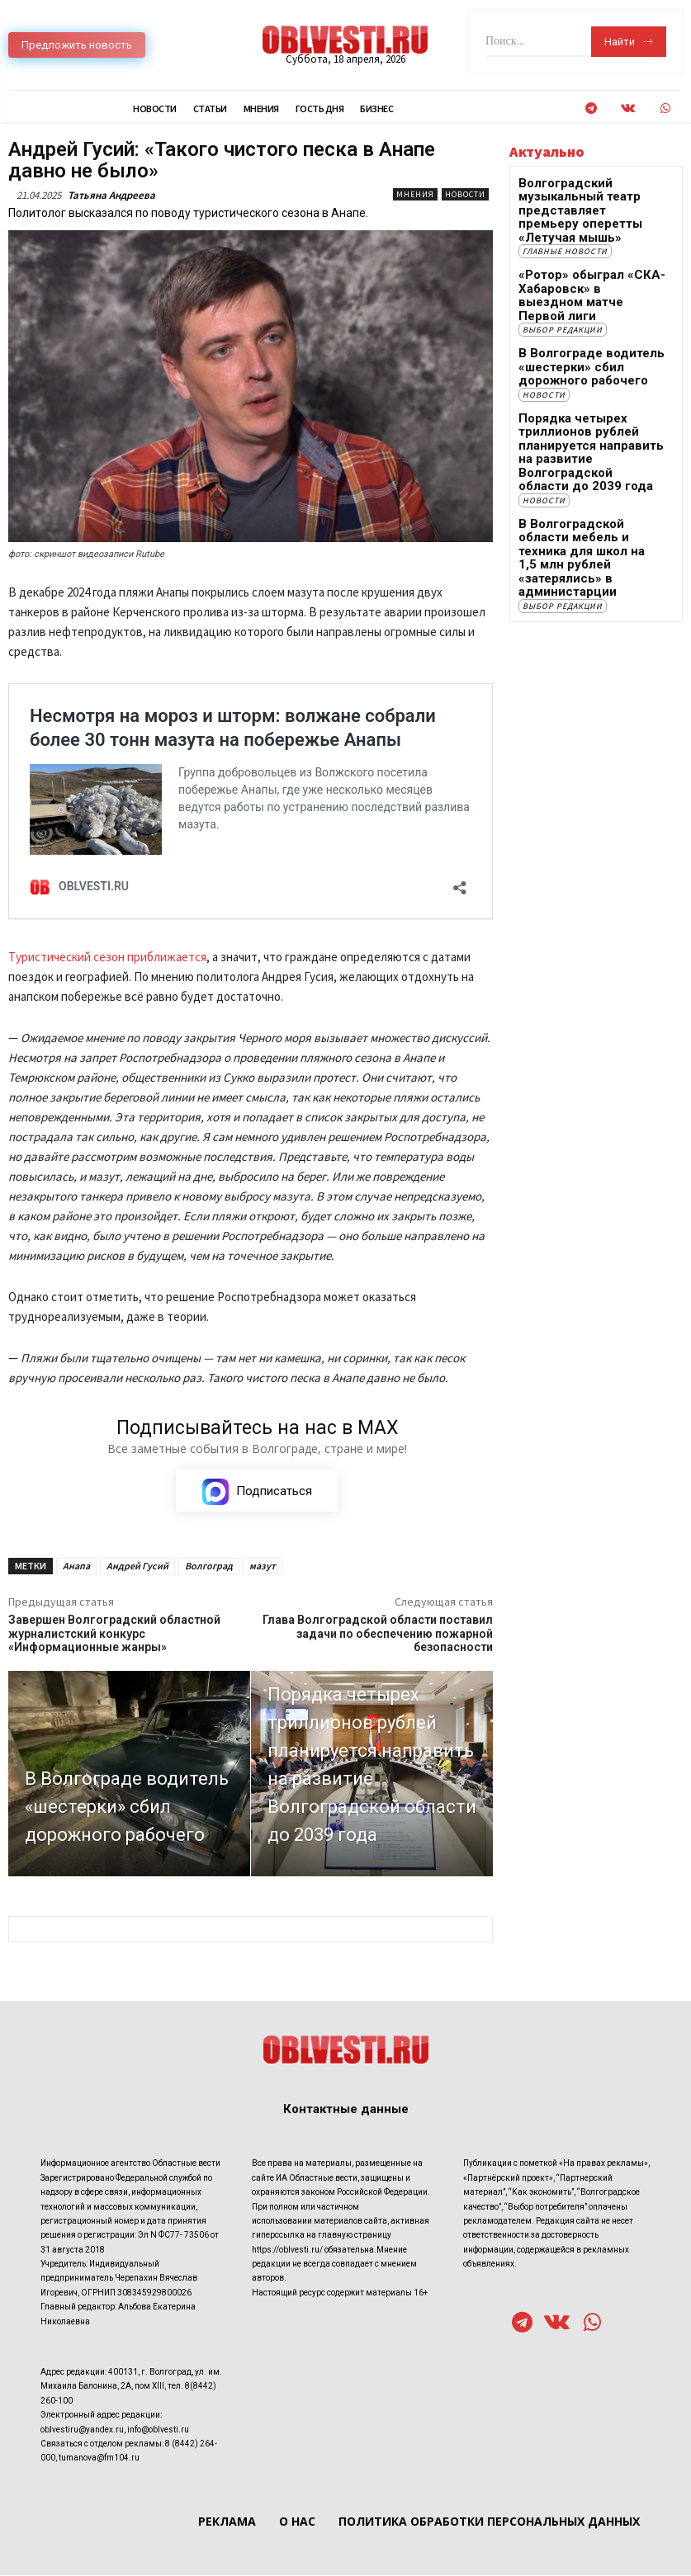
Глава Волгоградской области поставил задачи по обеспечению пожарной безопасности (378, 1634)
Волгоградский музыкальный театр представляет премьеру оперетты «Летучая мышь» (591, 200)
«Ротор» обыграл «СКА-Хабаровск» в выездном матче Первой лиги (579, 264)
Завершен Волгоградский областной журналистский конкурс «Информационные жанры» (114, 1634)
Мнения (415, 194)
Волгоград (209, 1566)
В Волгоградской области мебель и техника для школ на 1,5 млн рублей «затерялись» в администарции (588, 474)
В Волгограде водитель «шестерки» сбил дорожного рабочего (591, 323)
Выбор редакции (563, 288)
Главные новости (565, 229)
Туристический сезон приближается (107, 957)
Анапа (76, 1566)
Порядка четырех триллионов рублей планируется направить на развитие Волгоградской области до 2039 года (582, 393)
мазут (262, 1566)
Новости (465, 194)
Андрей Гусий (137, 1566)
